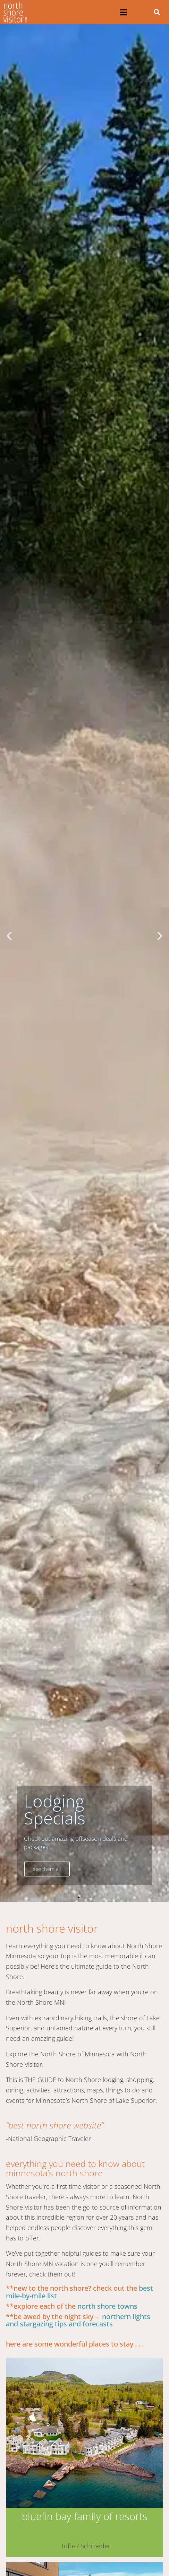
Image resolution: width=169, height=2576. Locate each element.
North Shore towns (107, 2306)
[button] (124, 12)
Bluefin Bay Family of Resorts (84, 2516)
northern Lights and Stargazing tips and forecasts (78, 2320)
